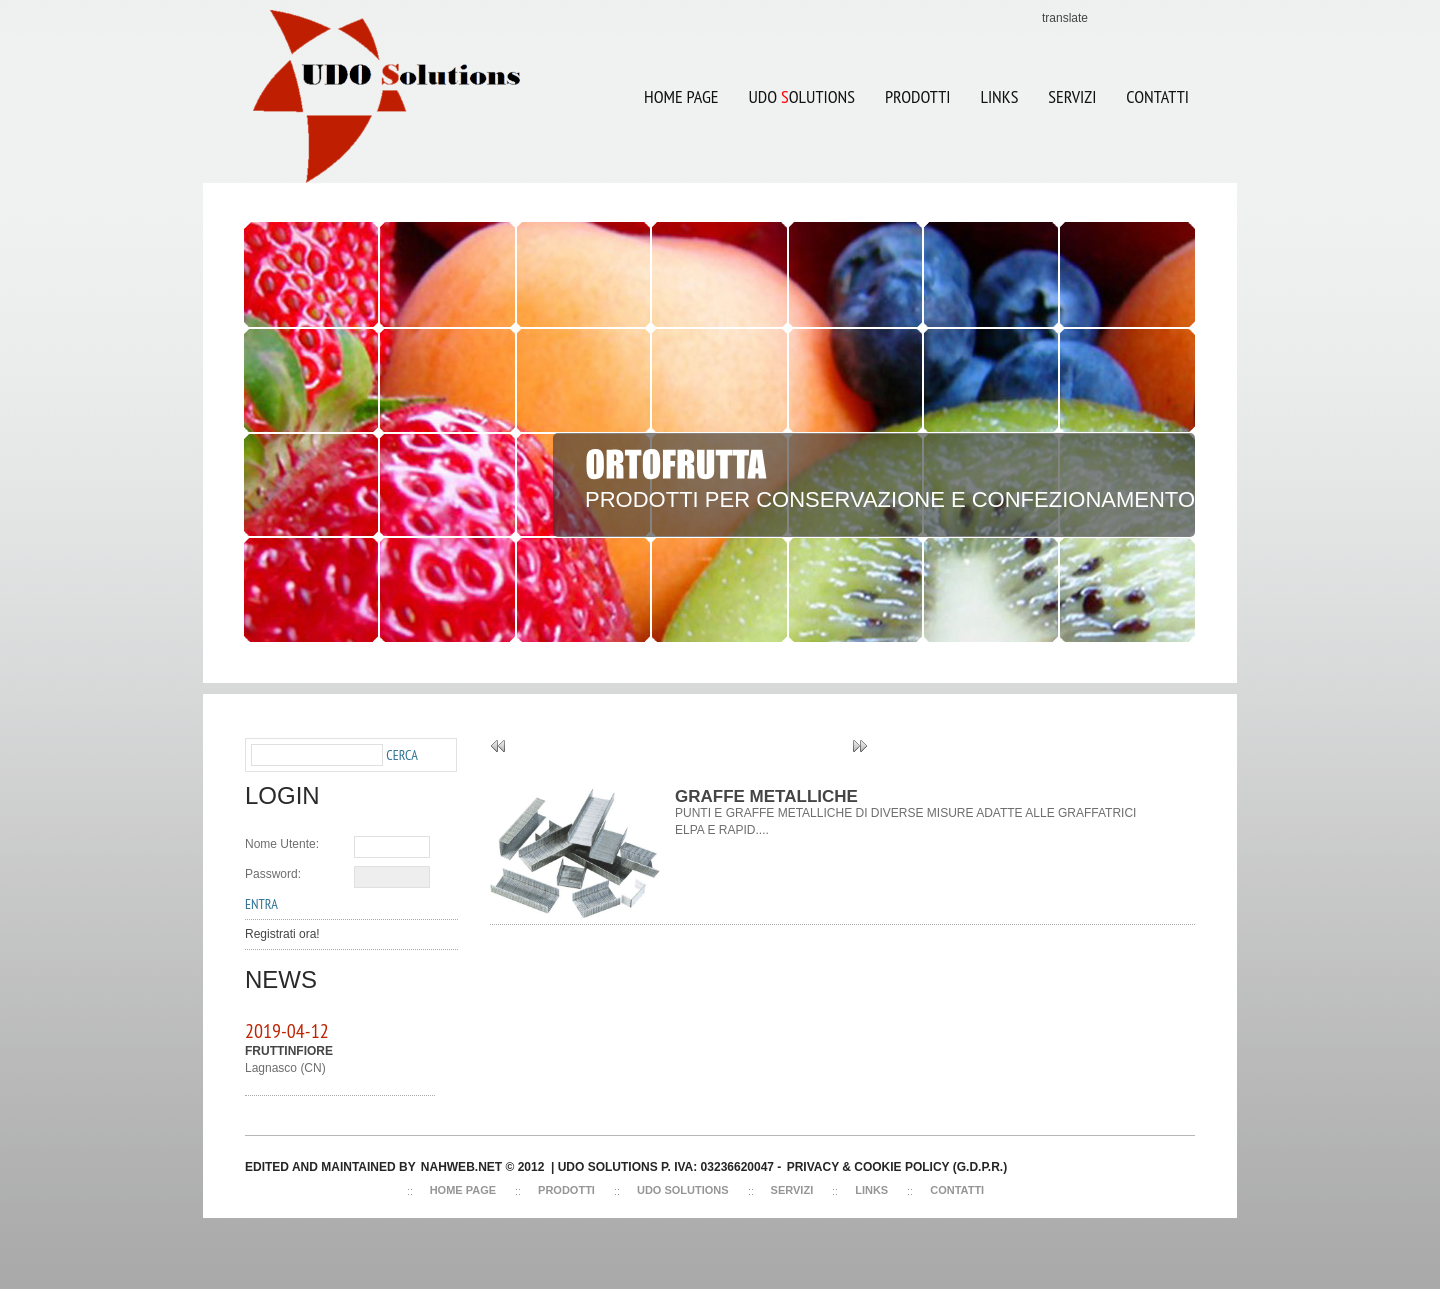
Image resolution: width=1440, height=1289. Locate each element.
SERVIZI (1072, 96)
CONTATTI (1157, 96)
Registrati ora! (282, 934)
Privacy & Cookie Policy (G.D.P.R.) (897, 1167)
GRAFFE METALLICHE (766, 796)
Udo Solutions (683, 1190)
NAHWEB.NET (461, 1167)
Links (871, 1190)
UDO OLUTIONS (794, 84)
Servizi (792, 1190)
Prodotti (917, 96)
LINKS (999, 96)
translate (1065, 18)
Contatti (957, 1190)
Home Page (681, 96)
